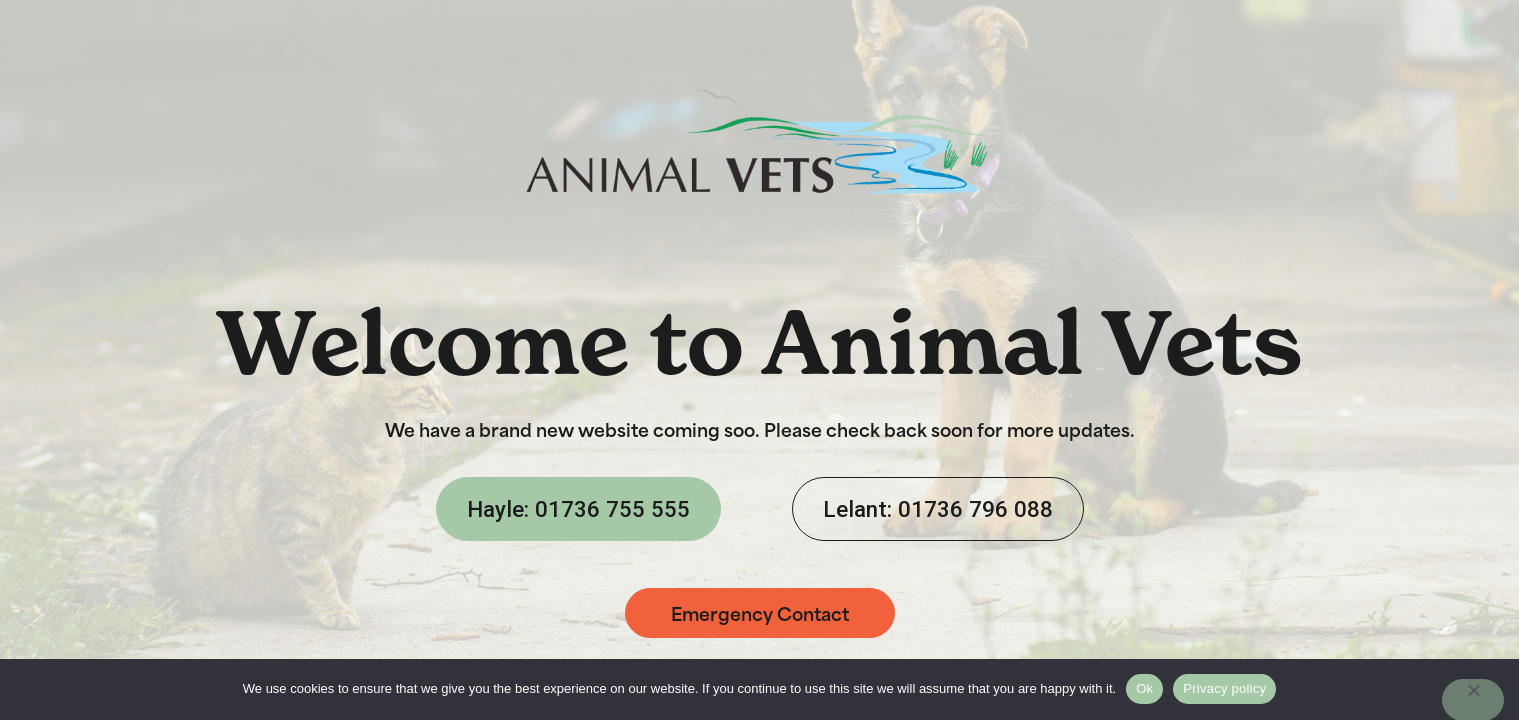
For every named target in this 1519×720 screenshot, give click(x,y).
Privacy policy (1224, 688)
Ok (1144, 688)
